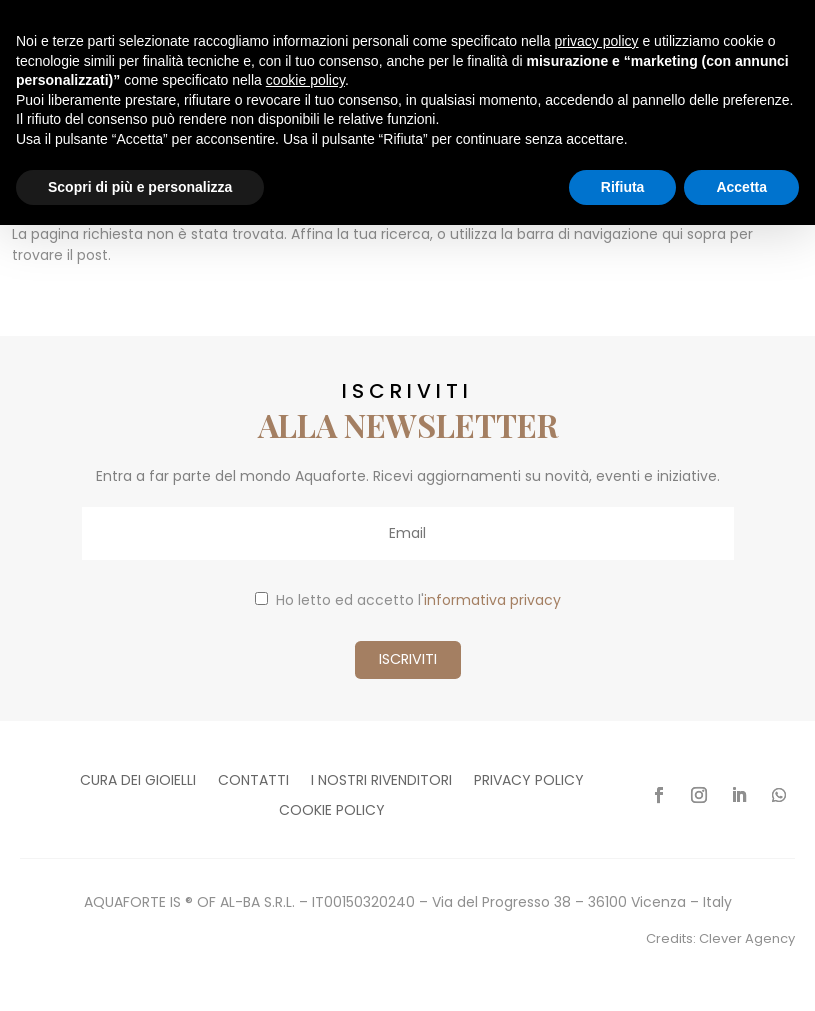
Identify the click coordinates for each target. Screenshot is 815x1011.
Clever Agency (747, 938)
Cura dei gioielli (138, 781)
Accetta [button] (741, 187)
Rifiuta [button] (623, 187)
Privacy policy (529, 781)
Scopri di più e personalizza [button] (140, 187)
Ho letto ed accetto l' (408, 600)
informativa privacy (492, 600)
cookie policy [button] (305, 80)
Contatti (253, 781)
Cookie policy (332, 811)
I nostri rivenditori (381, 781)
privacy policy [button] (597, 41)
